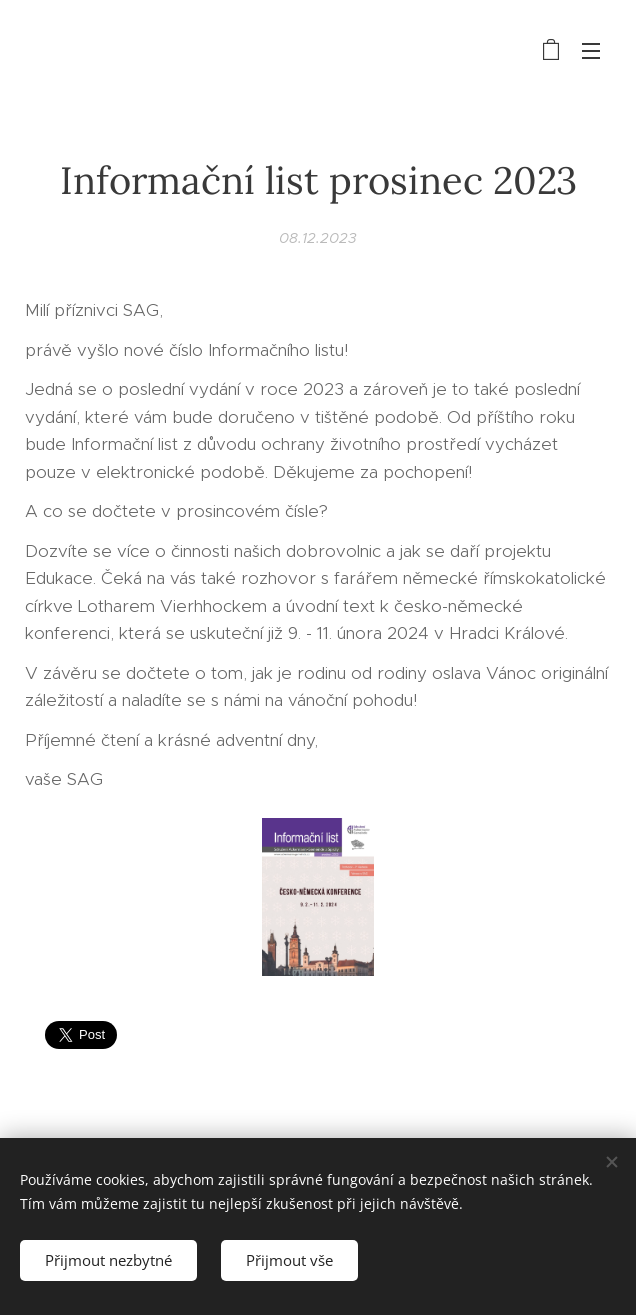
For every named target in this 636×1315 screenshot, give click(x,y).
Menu (591, 51)
